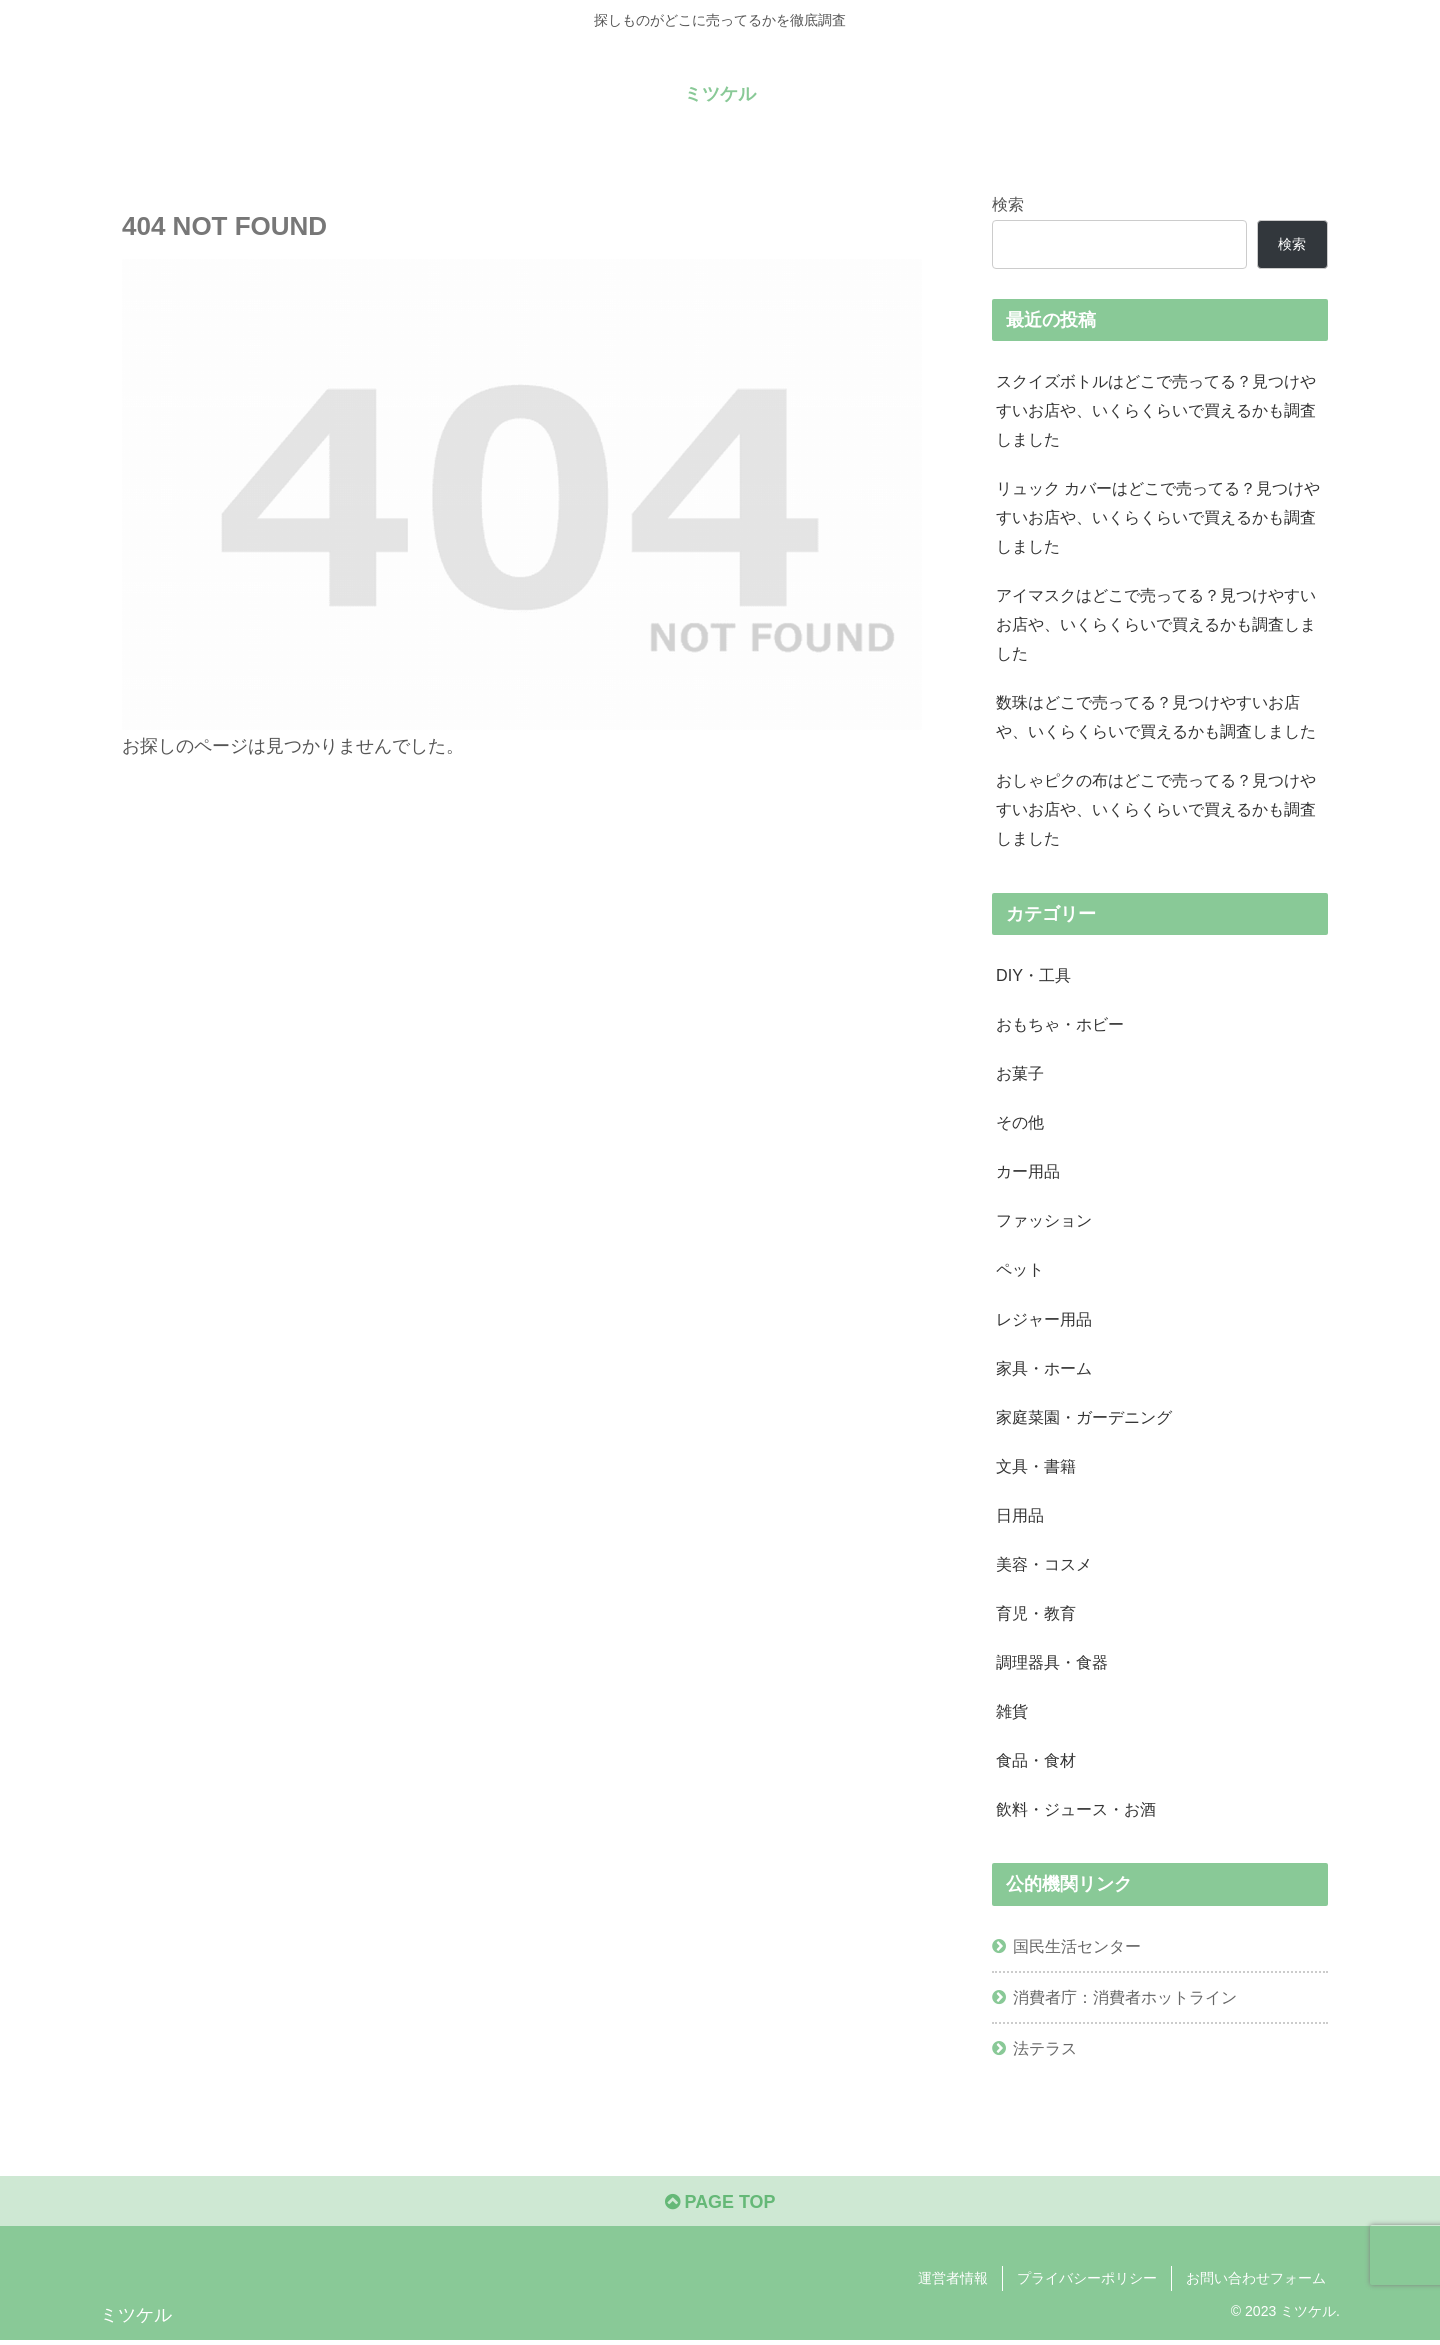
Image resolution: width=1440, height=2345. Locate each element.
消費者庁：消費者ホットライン (1125, 2001)
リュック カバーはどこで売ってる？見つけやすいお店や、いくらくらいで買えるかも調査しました (1158, 518)
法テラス (1045, 2052)
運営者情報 (953, 2283)
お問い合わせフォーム (1256, 2283)
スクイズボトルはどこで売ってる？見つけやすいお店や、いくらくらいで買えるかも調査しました (1156, 410)
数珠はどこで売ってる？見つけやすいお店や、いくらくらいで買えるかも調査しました (1156, 718)
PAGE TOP (719, 2207)
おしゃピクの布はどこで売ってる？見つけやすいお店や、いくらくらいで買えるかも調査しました (1156, 811)
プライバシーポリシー (1087, 2283)
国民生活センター (1077, 1950)
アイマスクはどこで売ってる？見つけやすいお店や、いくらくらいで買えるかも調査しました (1156, 625)
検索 (1008, 204)
